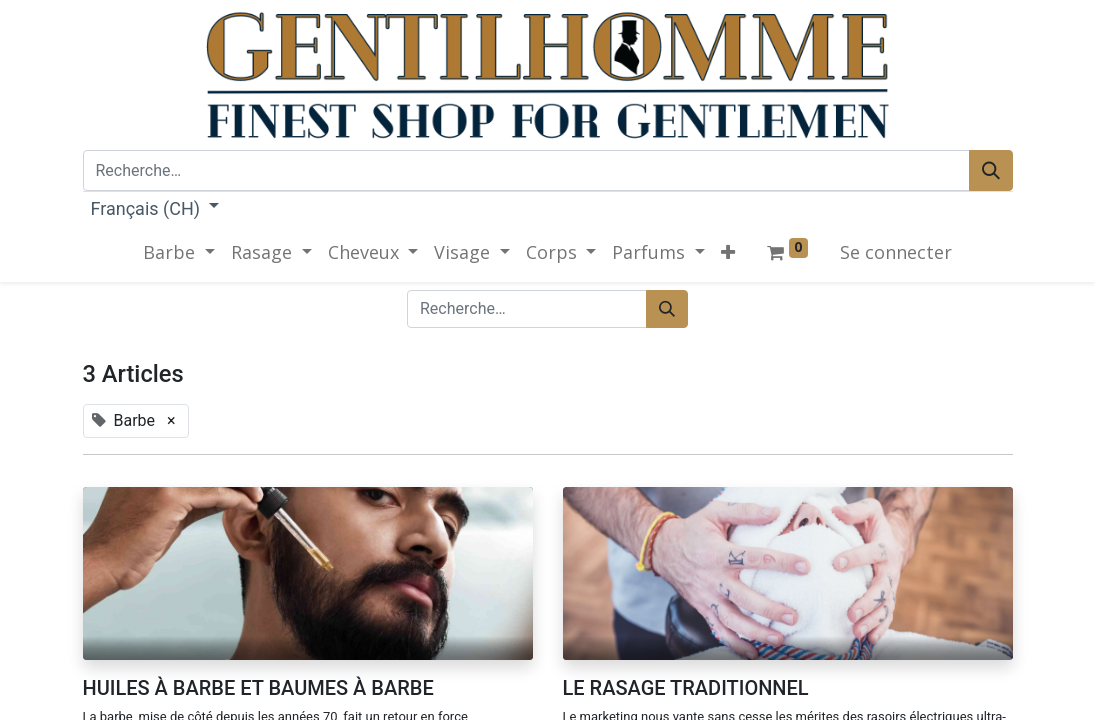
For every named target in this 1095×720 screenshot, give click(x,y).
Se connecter (896, 252)
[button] (728, 252)
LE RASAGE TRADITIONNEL (686, 688)
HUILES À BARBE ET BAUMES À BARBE (258, 688)
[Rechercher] (991, 170)
